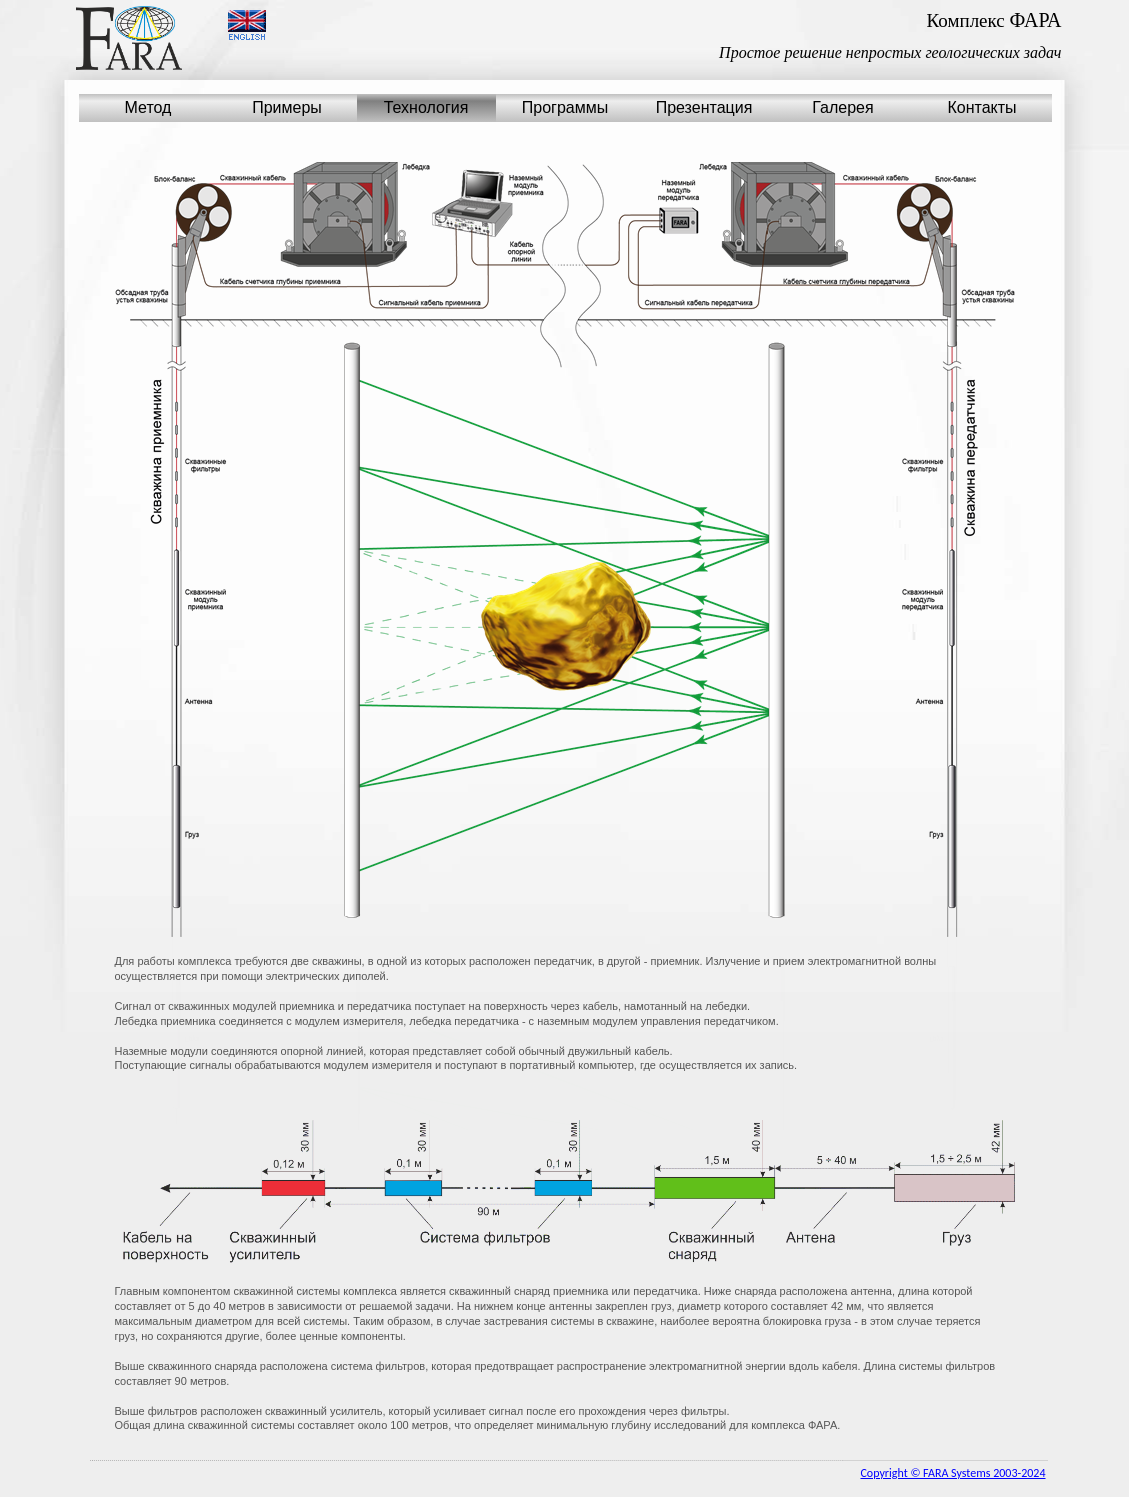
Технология (426, 107)
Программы (565, 107)
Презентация (704, 107)
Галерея (842, 107)
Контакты (981, 107)
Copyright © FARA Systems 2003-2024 (952, 1473)
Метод (148, 107)
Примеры (287, 107)
